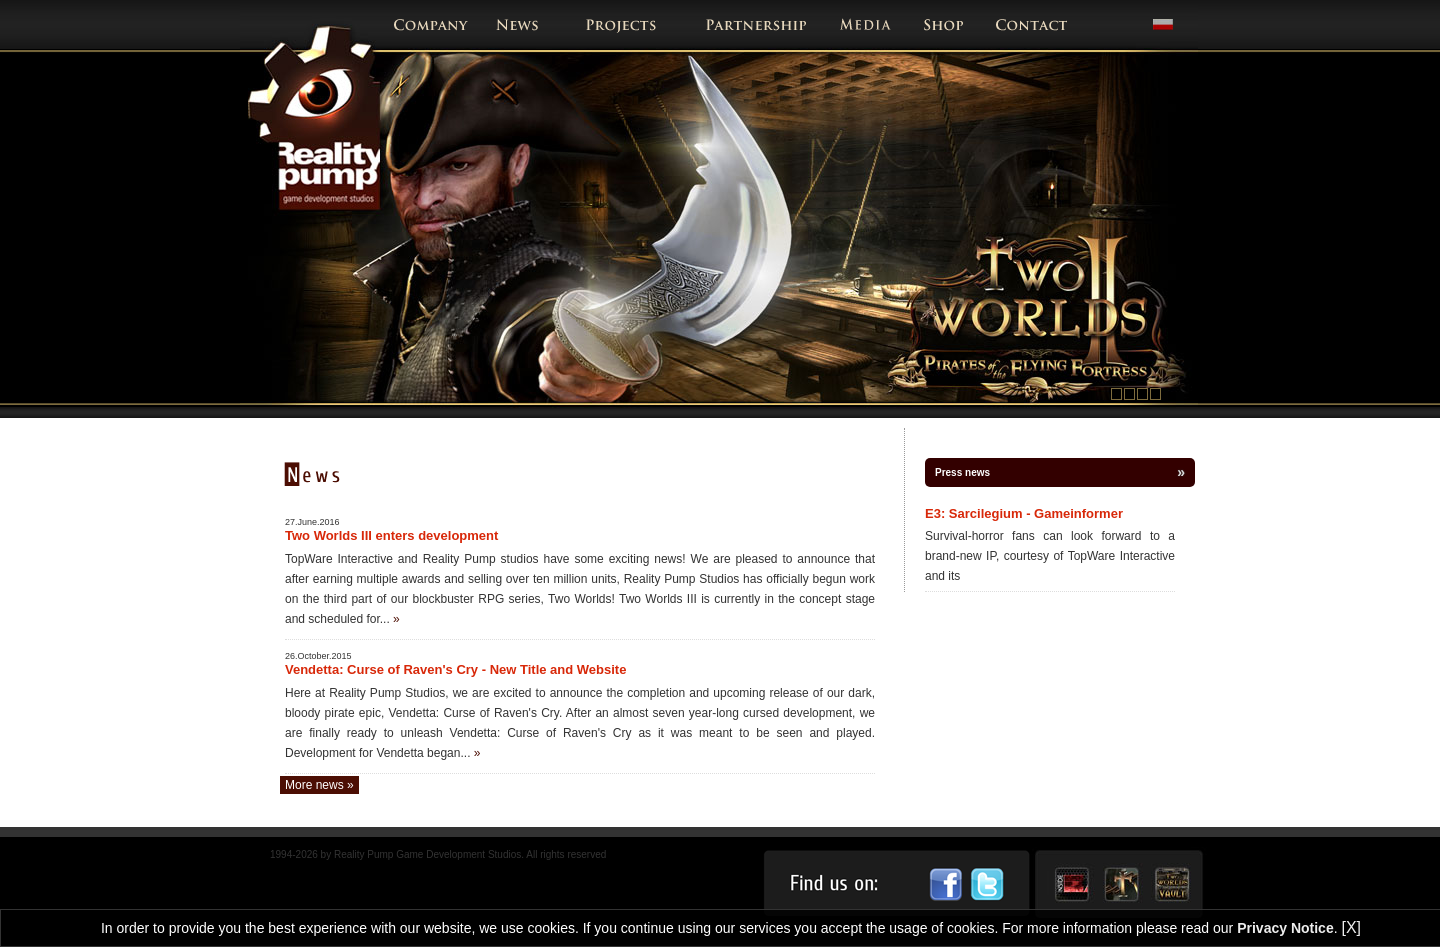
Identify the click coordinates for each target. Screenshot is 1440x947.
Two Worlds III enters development (391, 535)
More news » (319, 785)
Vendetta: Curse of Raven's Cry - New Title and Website (455, 669)
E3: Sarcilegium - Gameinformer (1024, 513)
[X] (1351, 927)
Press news (962, 472)
